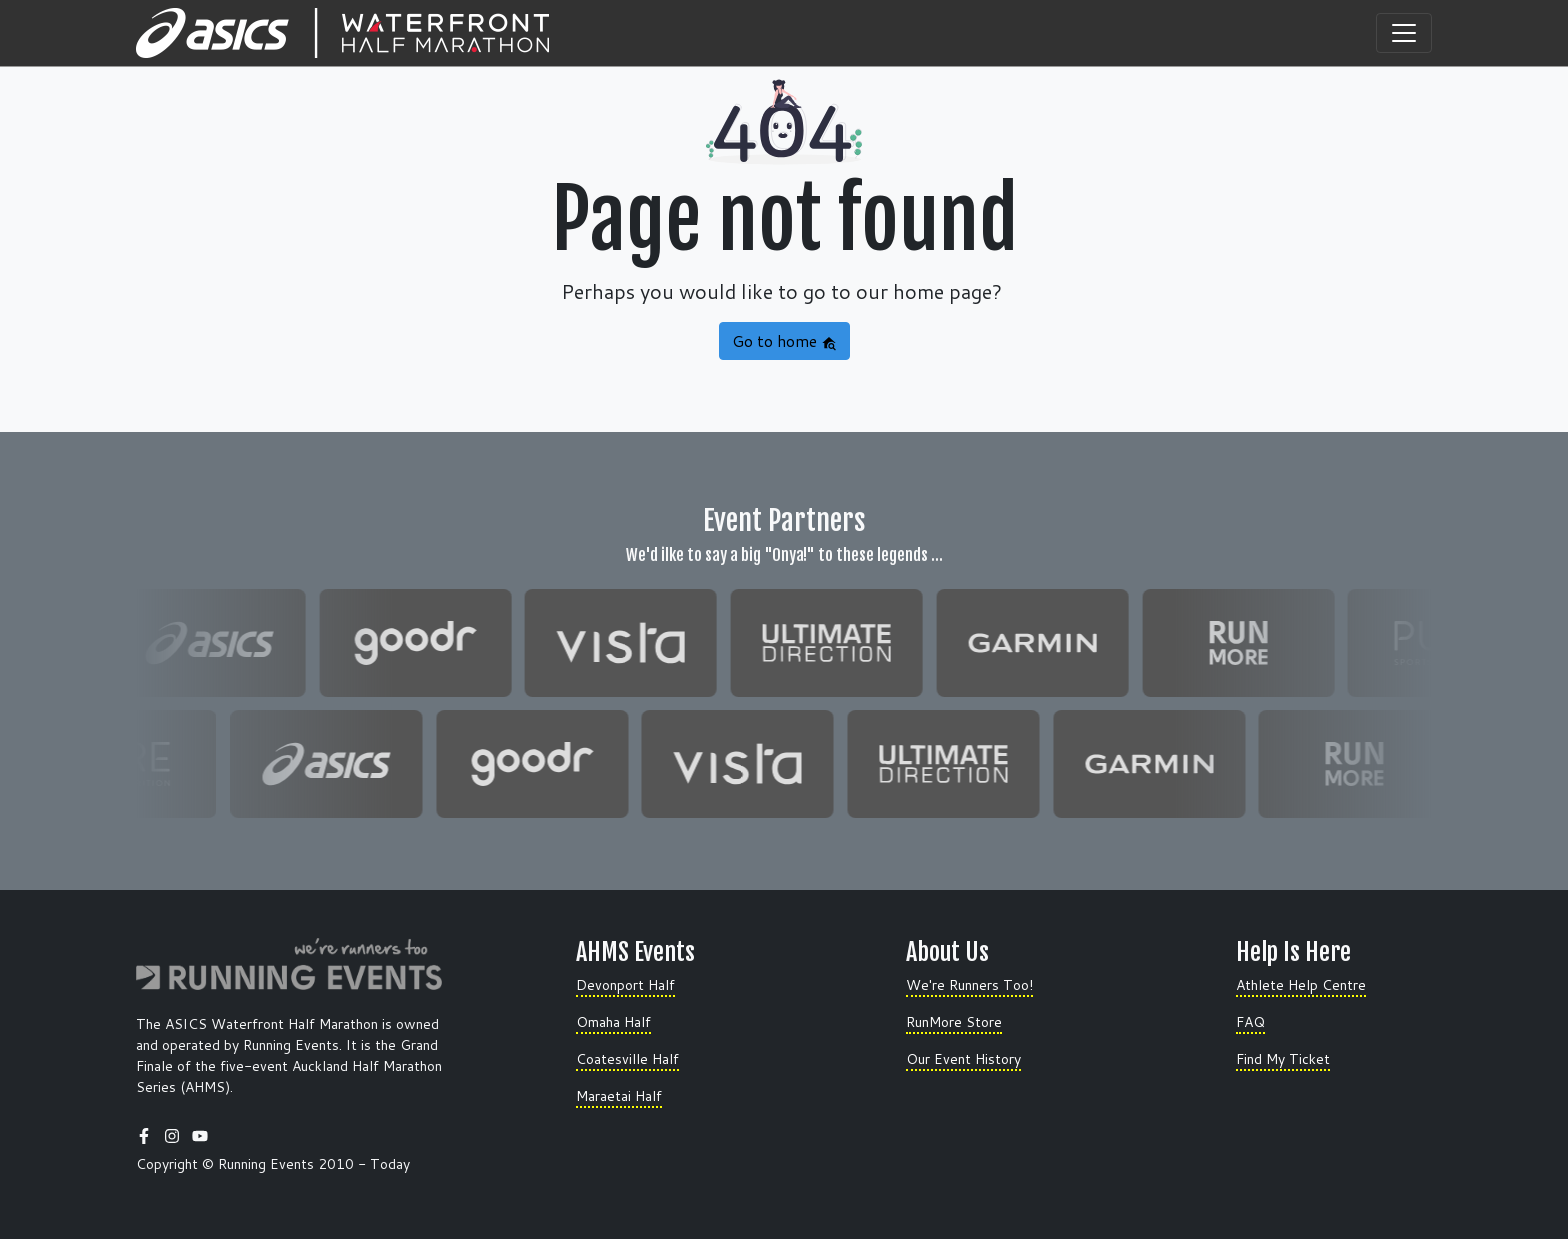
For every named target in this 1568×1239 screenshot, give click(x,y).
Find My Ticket (1283, 1059)
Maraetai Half (619, 1096)
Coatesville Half (627, 1059)
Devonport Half (625, 985)
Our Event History (963, 1059)
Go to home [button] (784, 340)
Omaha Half (613, 1022)
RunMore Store (954, 1022)
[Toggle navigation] (1404, 33)
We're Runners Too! (969, 985)
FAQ (1250, 1022)
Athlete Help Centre (1301, 985)
